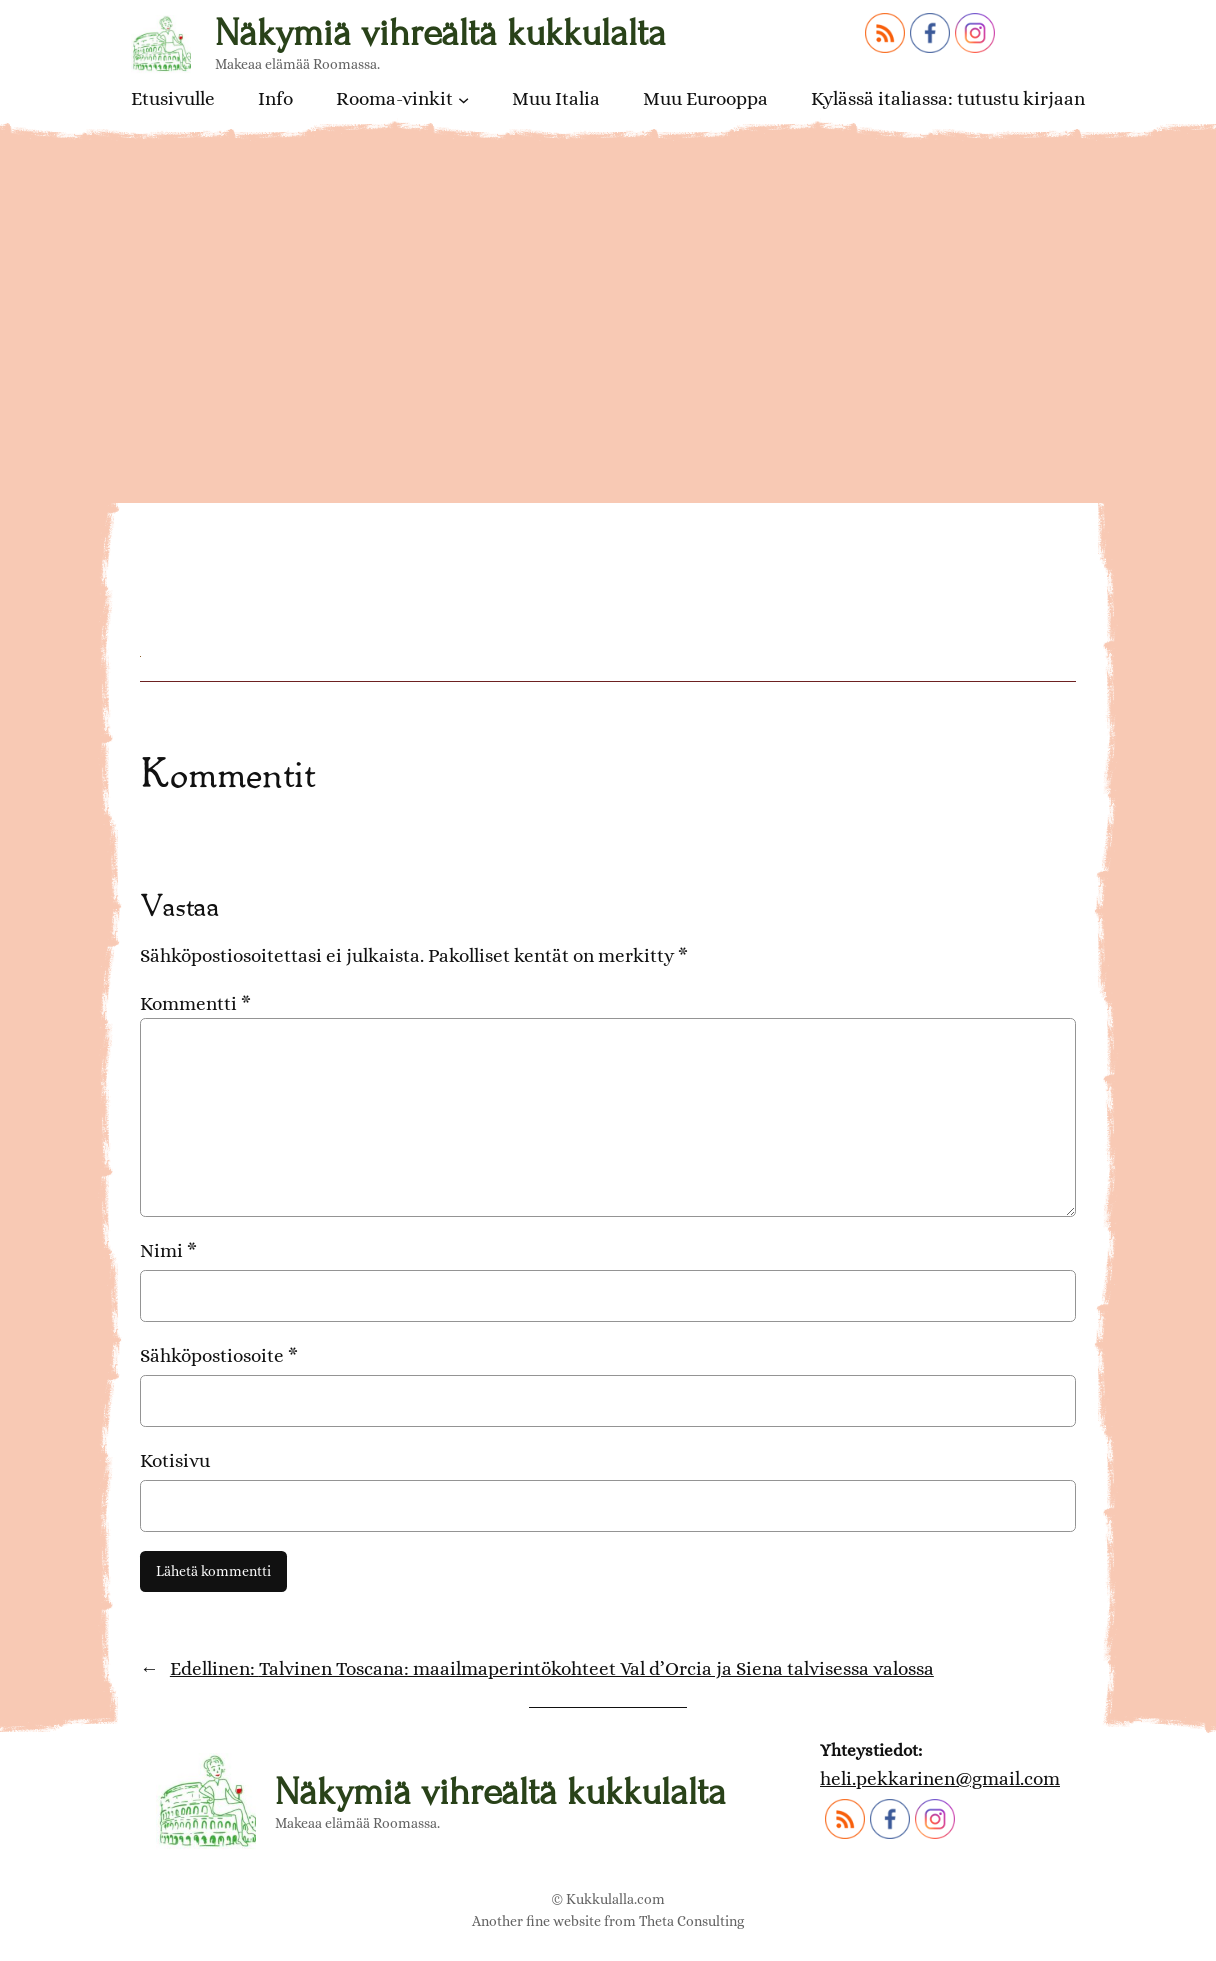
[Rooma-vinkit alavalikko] (463, 98)
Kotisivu (175, 1460)
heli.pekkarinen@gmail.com (940, 1778)
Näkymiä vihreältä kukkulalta (440, 33)
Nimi (168, 1250)
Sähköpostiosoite (219, 1355)
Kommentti (195, 1003)
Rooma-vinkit (394, 99)
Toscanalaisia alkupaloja (320, 496)
